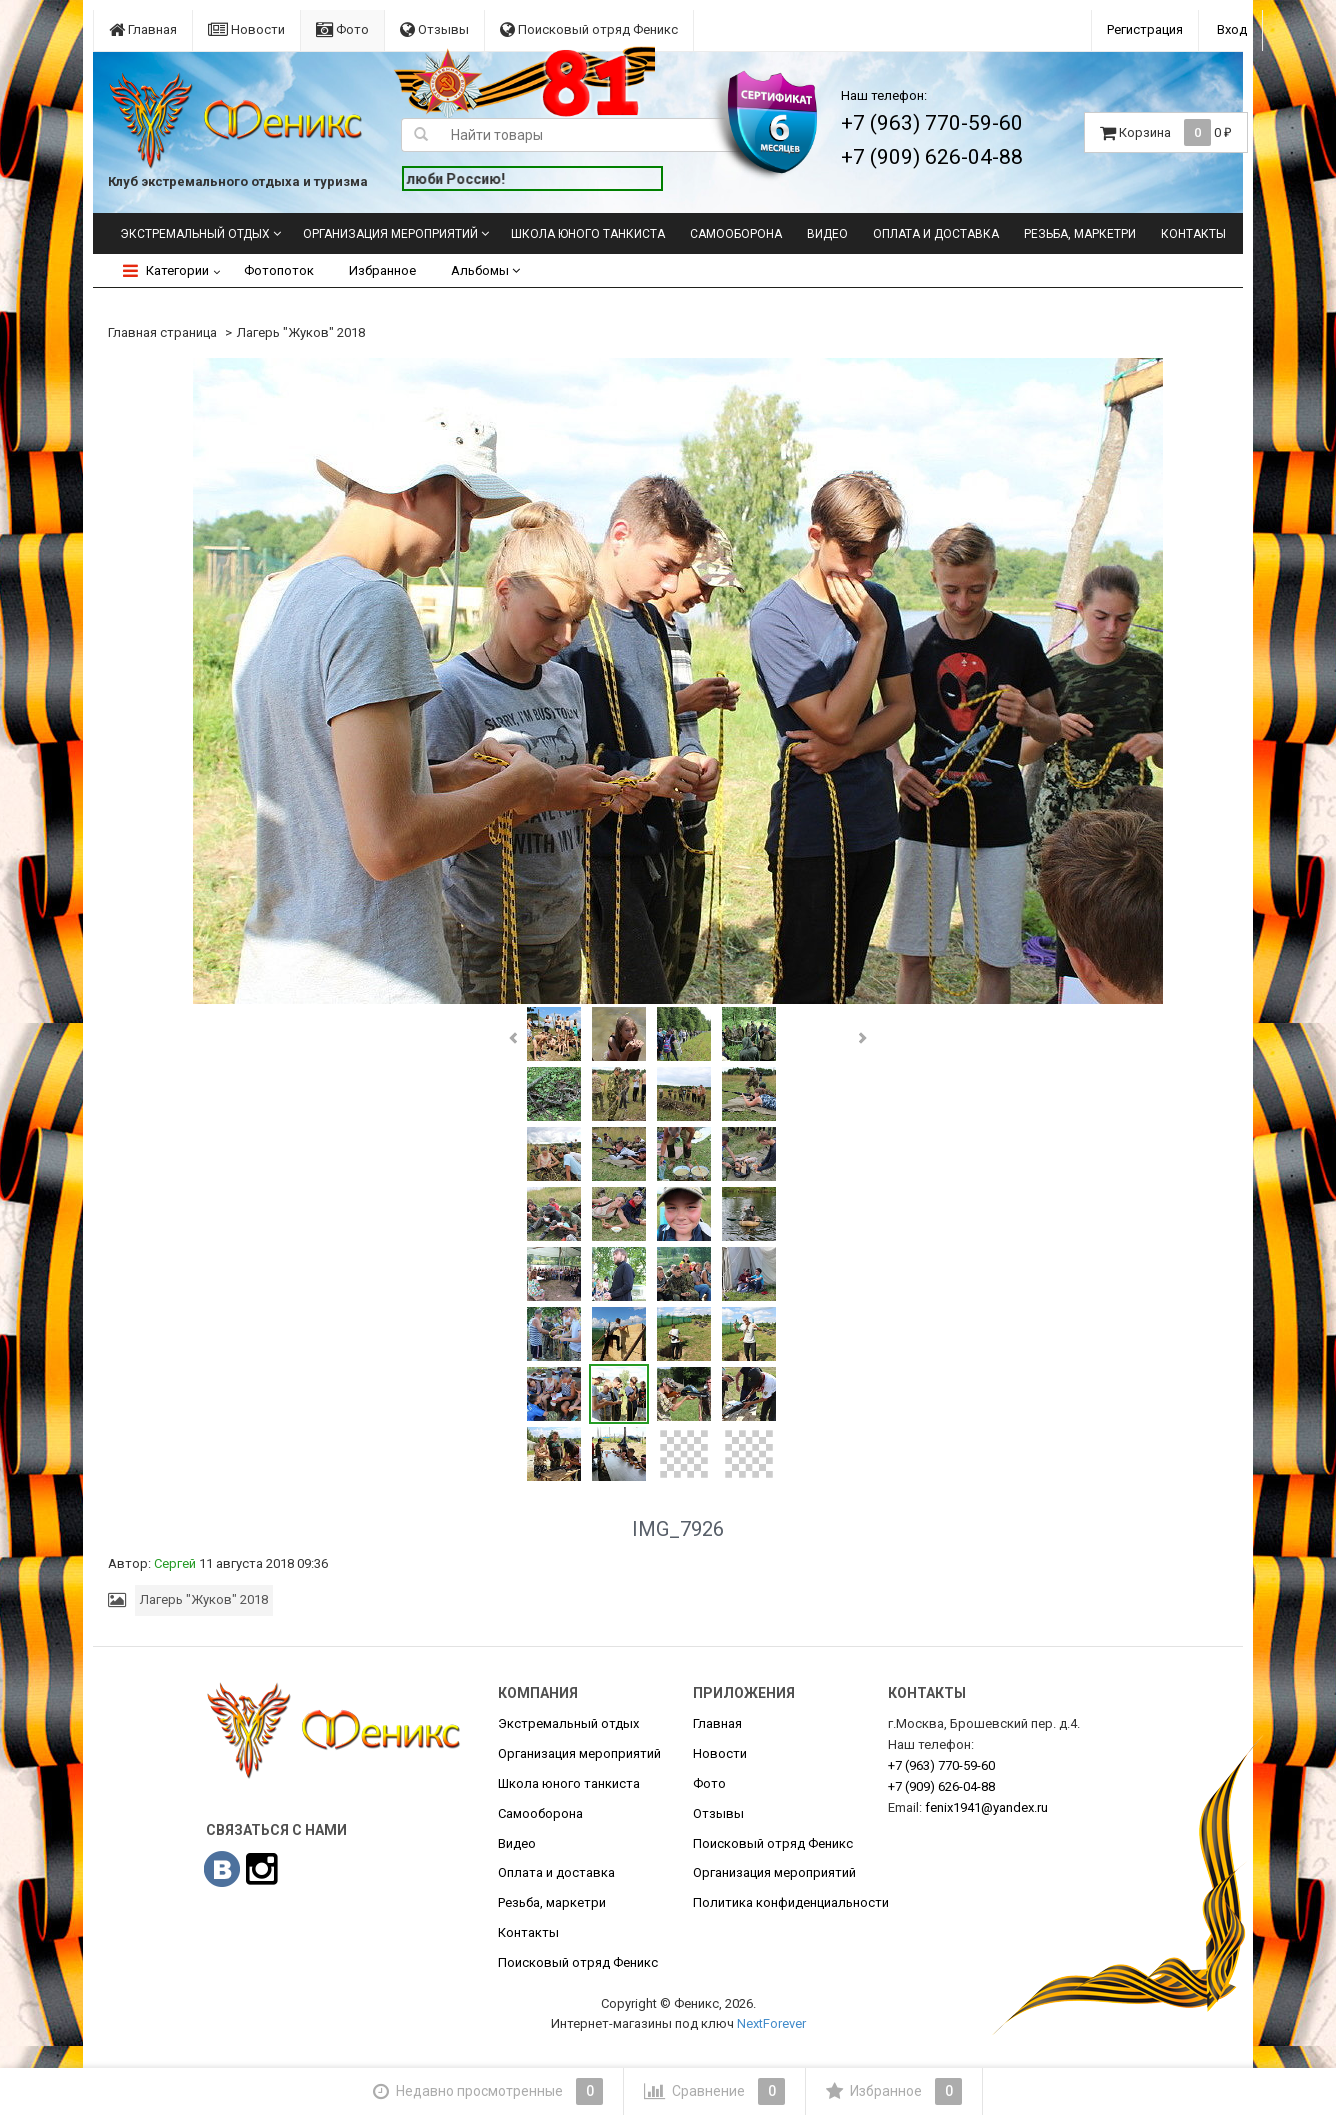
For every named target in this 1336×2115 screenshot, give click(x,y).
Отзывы (434, 29)
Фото (342, 29)
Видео (827, 234)
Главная (143, 29)
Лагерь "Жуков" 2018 (301, 332)
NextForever (771, 2023)
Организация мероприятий (390, 234)
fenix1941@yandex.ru (986, 1807)
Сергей (175, 1563)
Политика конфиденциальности (791, 1902)
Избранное (382, 270)
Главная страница (162, 332)
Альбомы (485, 270)
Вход (1232, 29)
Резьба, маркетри (1080, 234)
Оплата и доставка (936, 234)
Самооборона (736, 234)
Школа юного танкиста (588, 234)
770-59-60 (941, 1765)
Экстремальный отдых (195, 234)
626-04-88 (941, 1786)
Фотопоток (279, 270)
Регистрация (1145, 29)
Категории (166, 270)
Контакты (1193, 234)
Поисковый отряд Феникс (589, 29)
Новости (246, 29)
